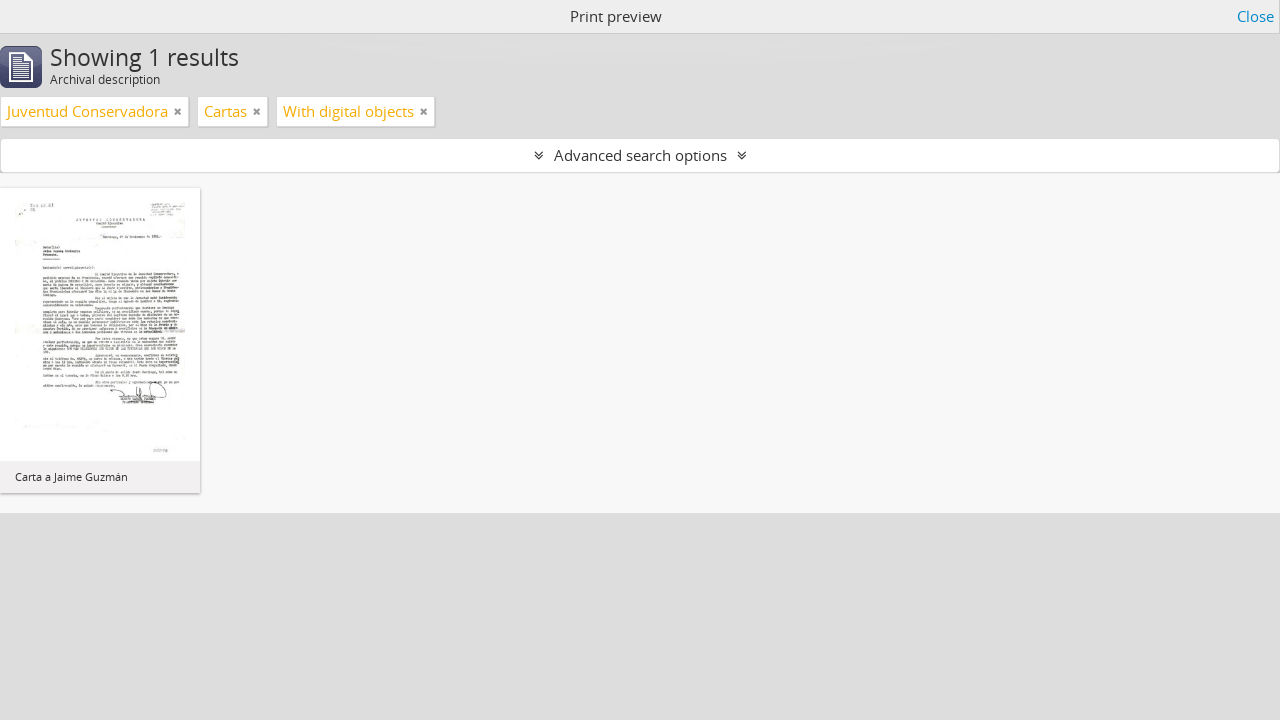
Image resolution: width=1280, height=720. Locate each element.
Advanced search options (640, 155)
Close (1255, 16)
